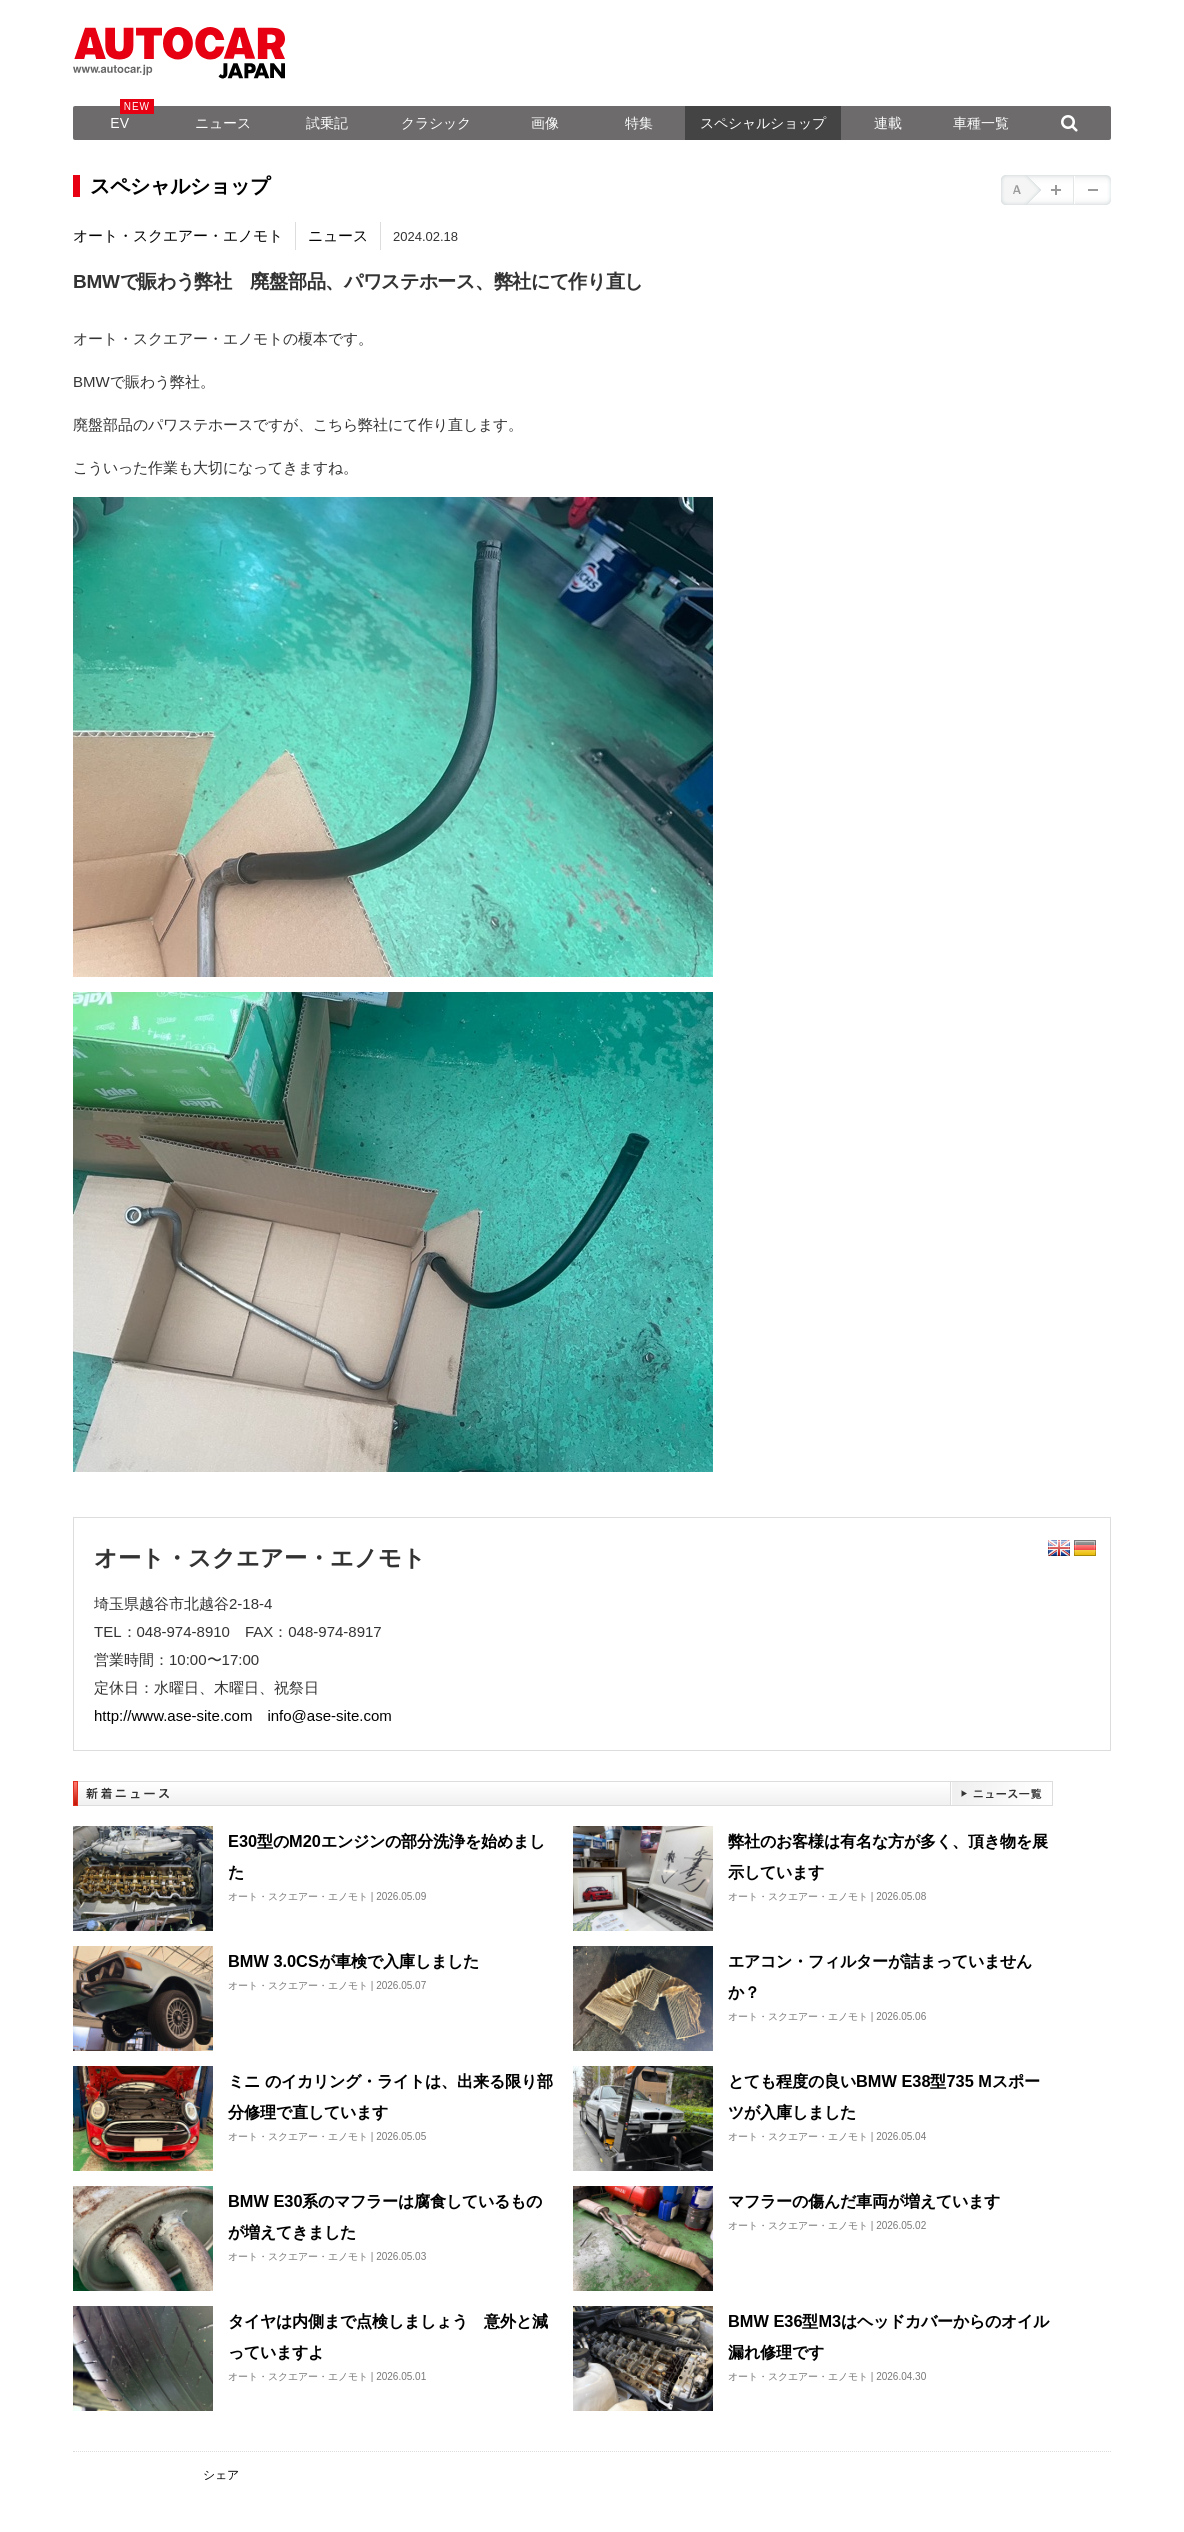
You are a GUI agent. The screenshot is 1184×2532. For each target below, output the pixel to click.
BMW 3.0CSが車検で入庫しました (353, 1961)
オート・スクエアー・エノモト (178, 235)
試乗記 (327, 123)
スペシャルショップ (763, 123)
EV (119, 123)
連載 (888, 123)
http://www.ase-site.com (173, 1715)
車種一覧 (981, 123)
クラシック (436, 123)
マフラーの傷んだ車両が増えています (864, 2201)
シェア (221, 2475)
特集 (639, 123)
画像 (545, 123)
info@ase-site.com (329, 1715)
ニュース (223, 123)
